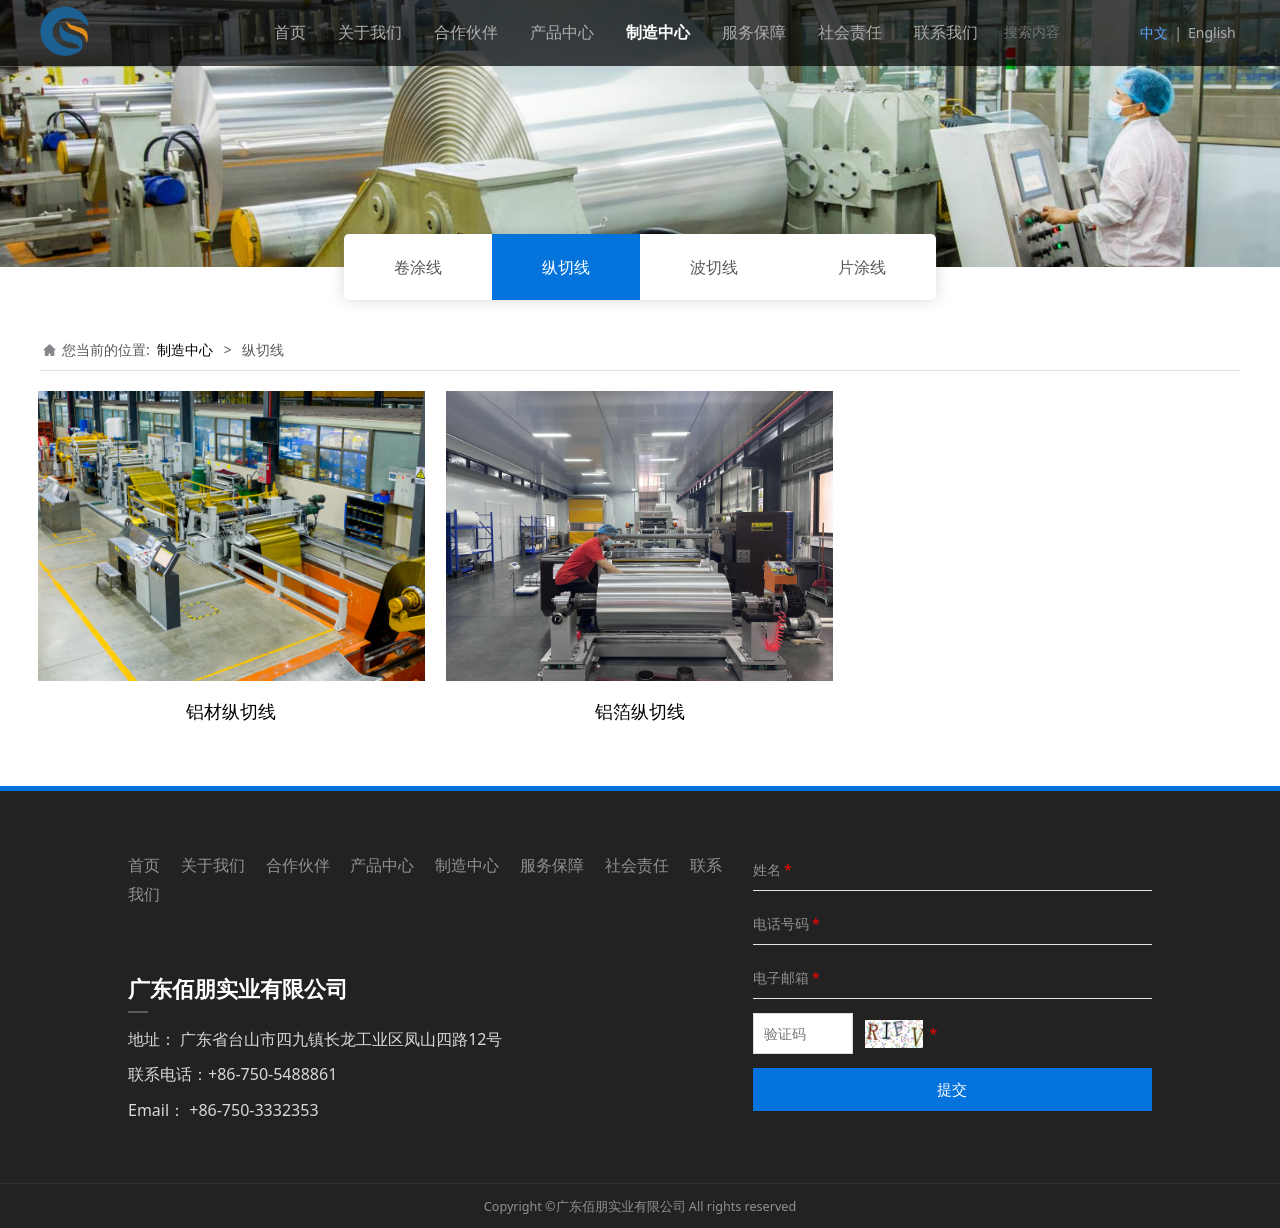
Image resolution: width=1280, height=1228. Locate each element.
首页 (290, 32)
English (1212, 32)
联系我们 (946, 32)
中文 (1154, 32)
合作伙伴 (466, 32)
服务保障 (754, 32)
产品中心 (562, 32)
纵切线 (566, 267)
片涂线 (862, 267)
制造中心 (658, 32)
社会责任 (850, 32)
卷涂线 (418, 267)
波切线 (714, 267)
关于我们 (370, 32)
